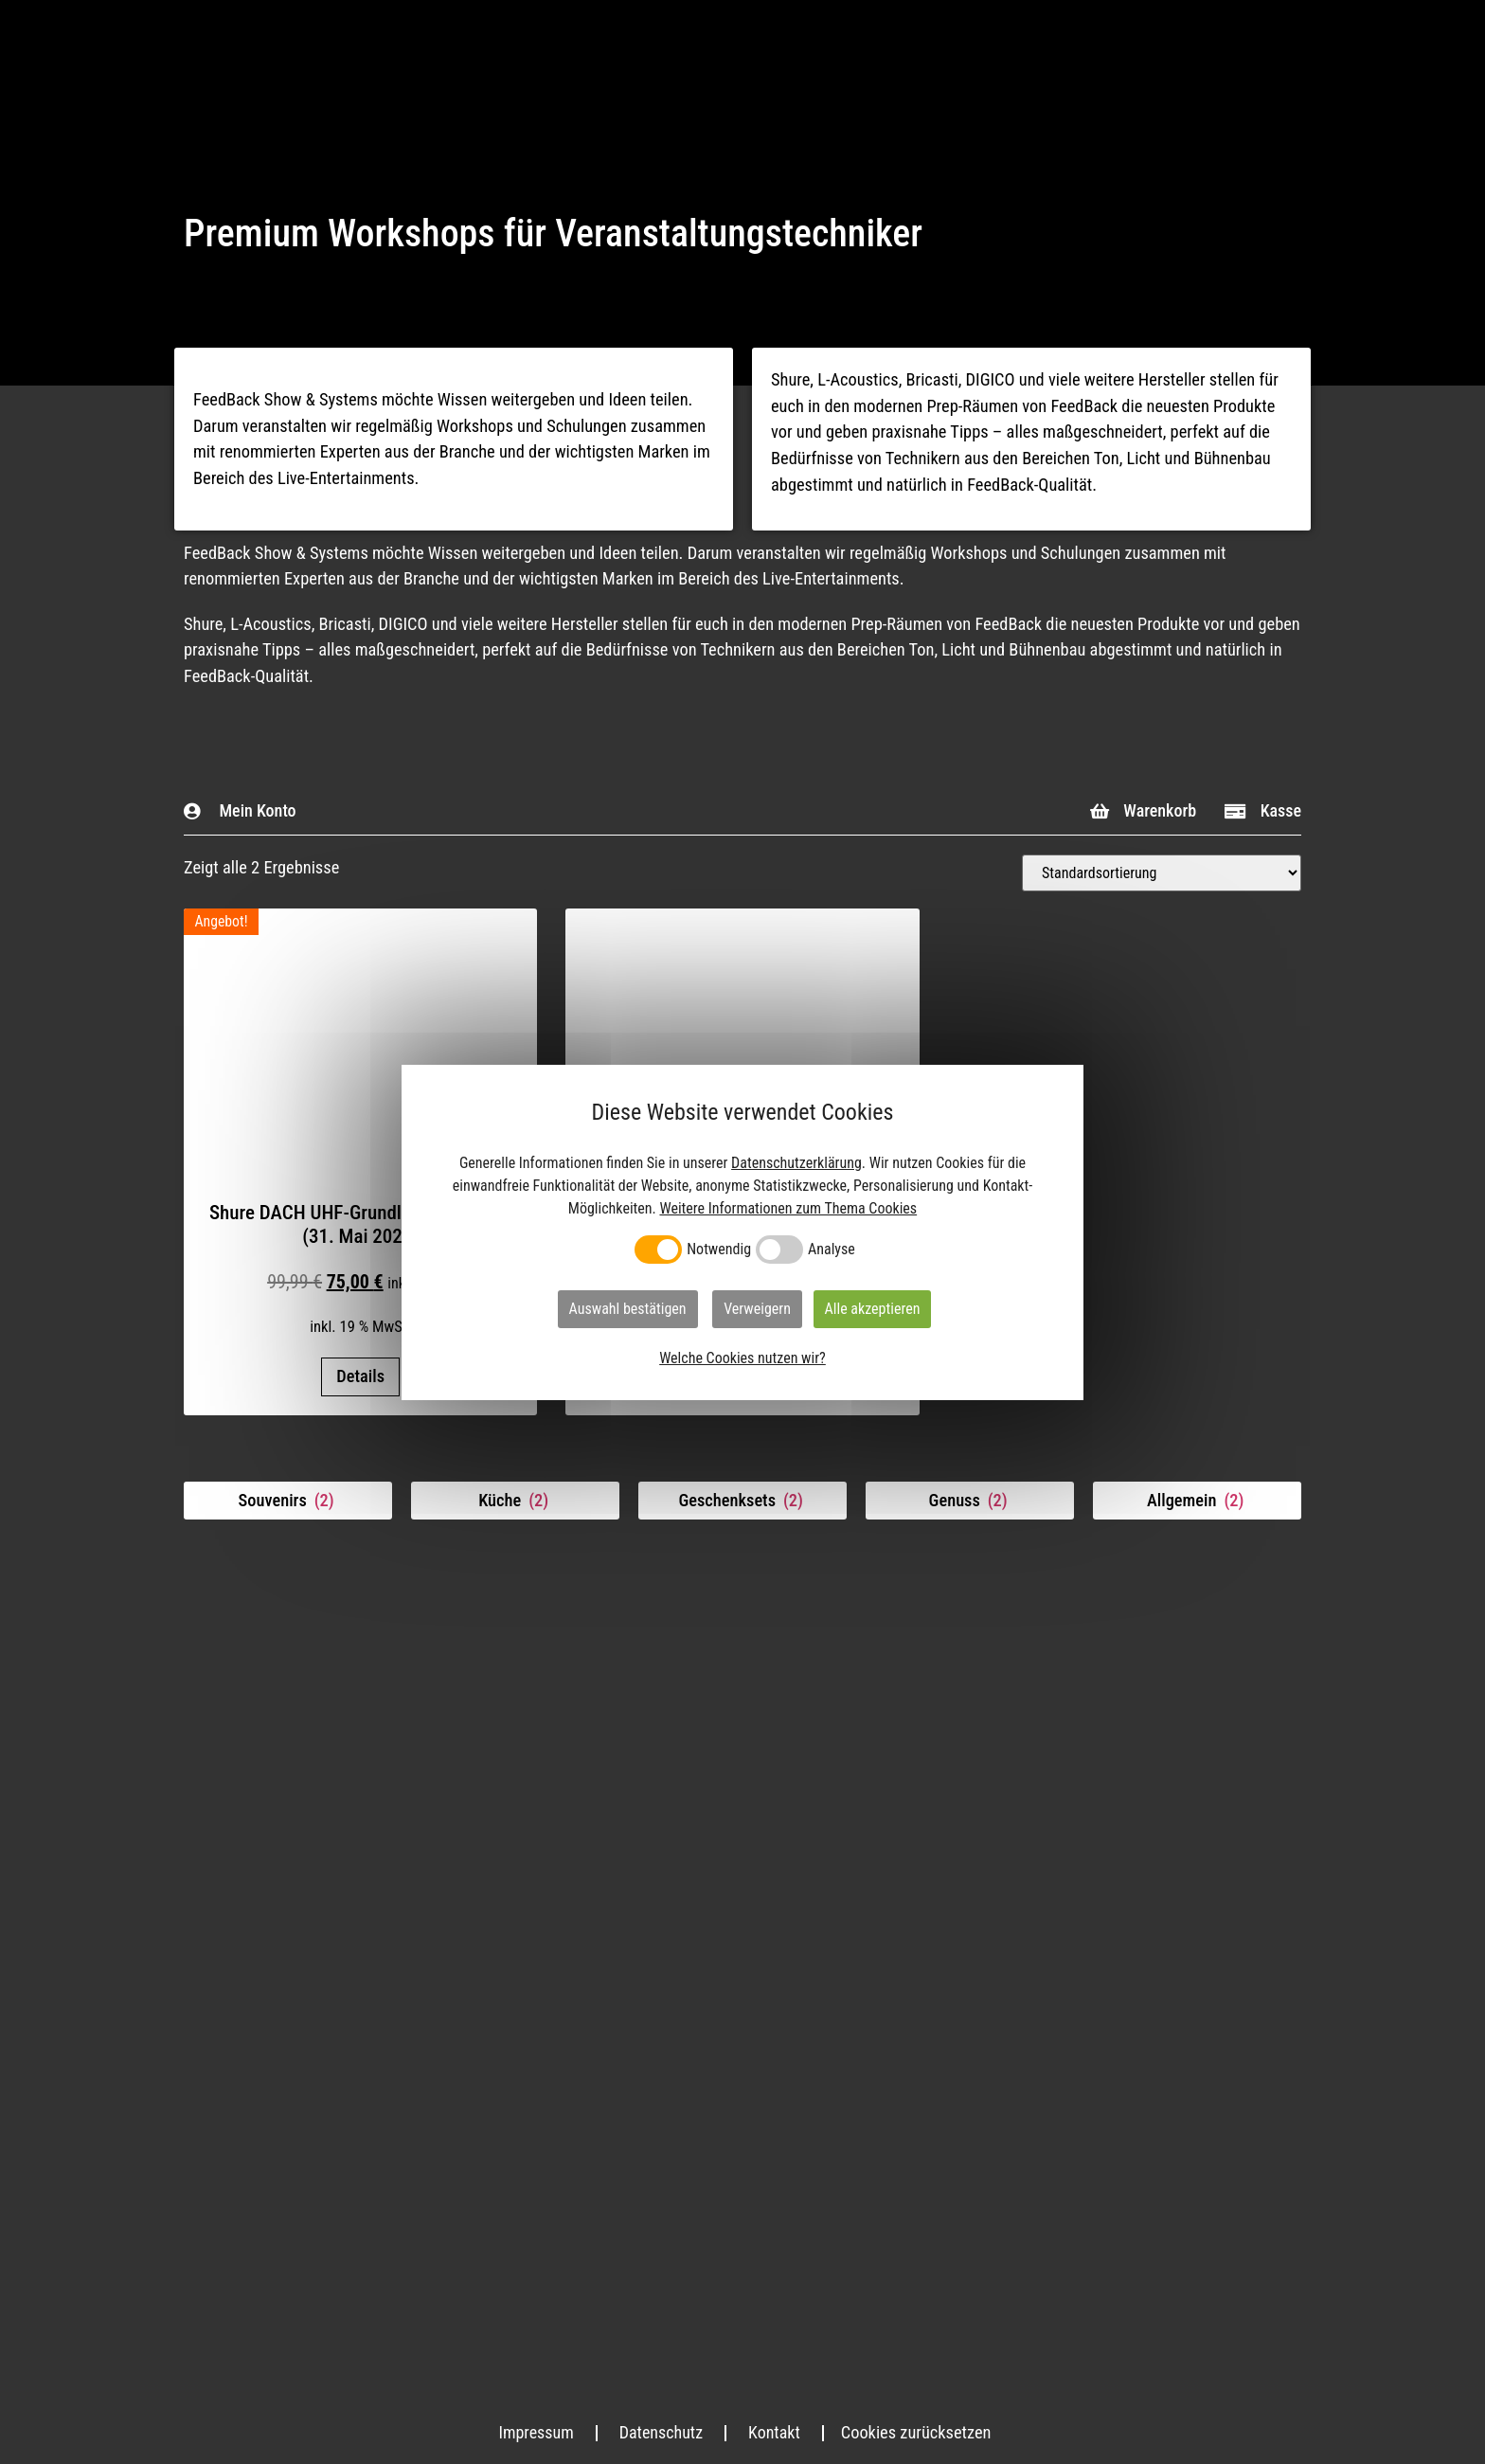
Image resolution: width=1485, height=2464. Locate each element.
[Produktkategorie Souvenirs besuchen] (288, 1501)
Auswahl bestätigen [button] (628, 1309)
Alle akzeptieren (873, 1309)
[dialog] (742, 1232)
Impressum (534, 2432)
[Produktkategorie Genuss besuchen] (970, 1501)
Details (360, 1376)
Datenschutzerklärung (796, 1163)
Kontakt (775, 2432)
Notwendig (719, 1249)
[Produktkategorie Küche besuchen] (515, 1501)
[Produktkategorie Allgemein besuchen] (1197, 1501)
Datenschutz (661, 2432)
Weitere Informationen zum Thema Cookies (788, 1208)
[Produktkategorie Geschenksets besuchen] (742, 1501)
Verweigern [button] (757, 1309)
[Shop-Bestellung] (1161, 872)
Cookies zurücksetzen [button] (918, 2432)
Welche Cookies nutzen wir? (742, 1358)
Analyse (831, 1249)
